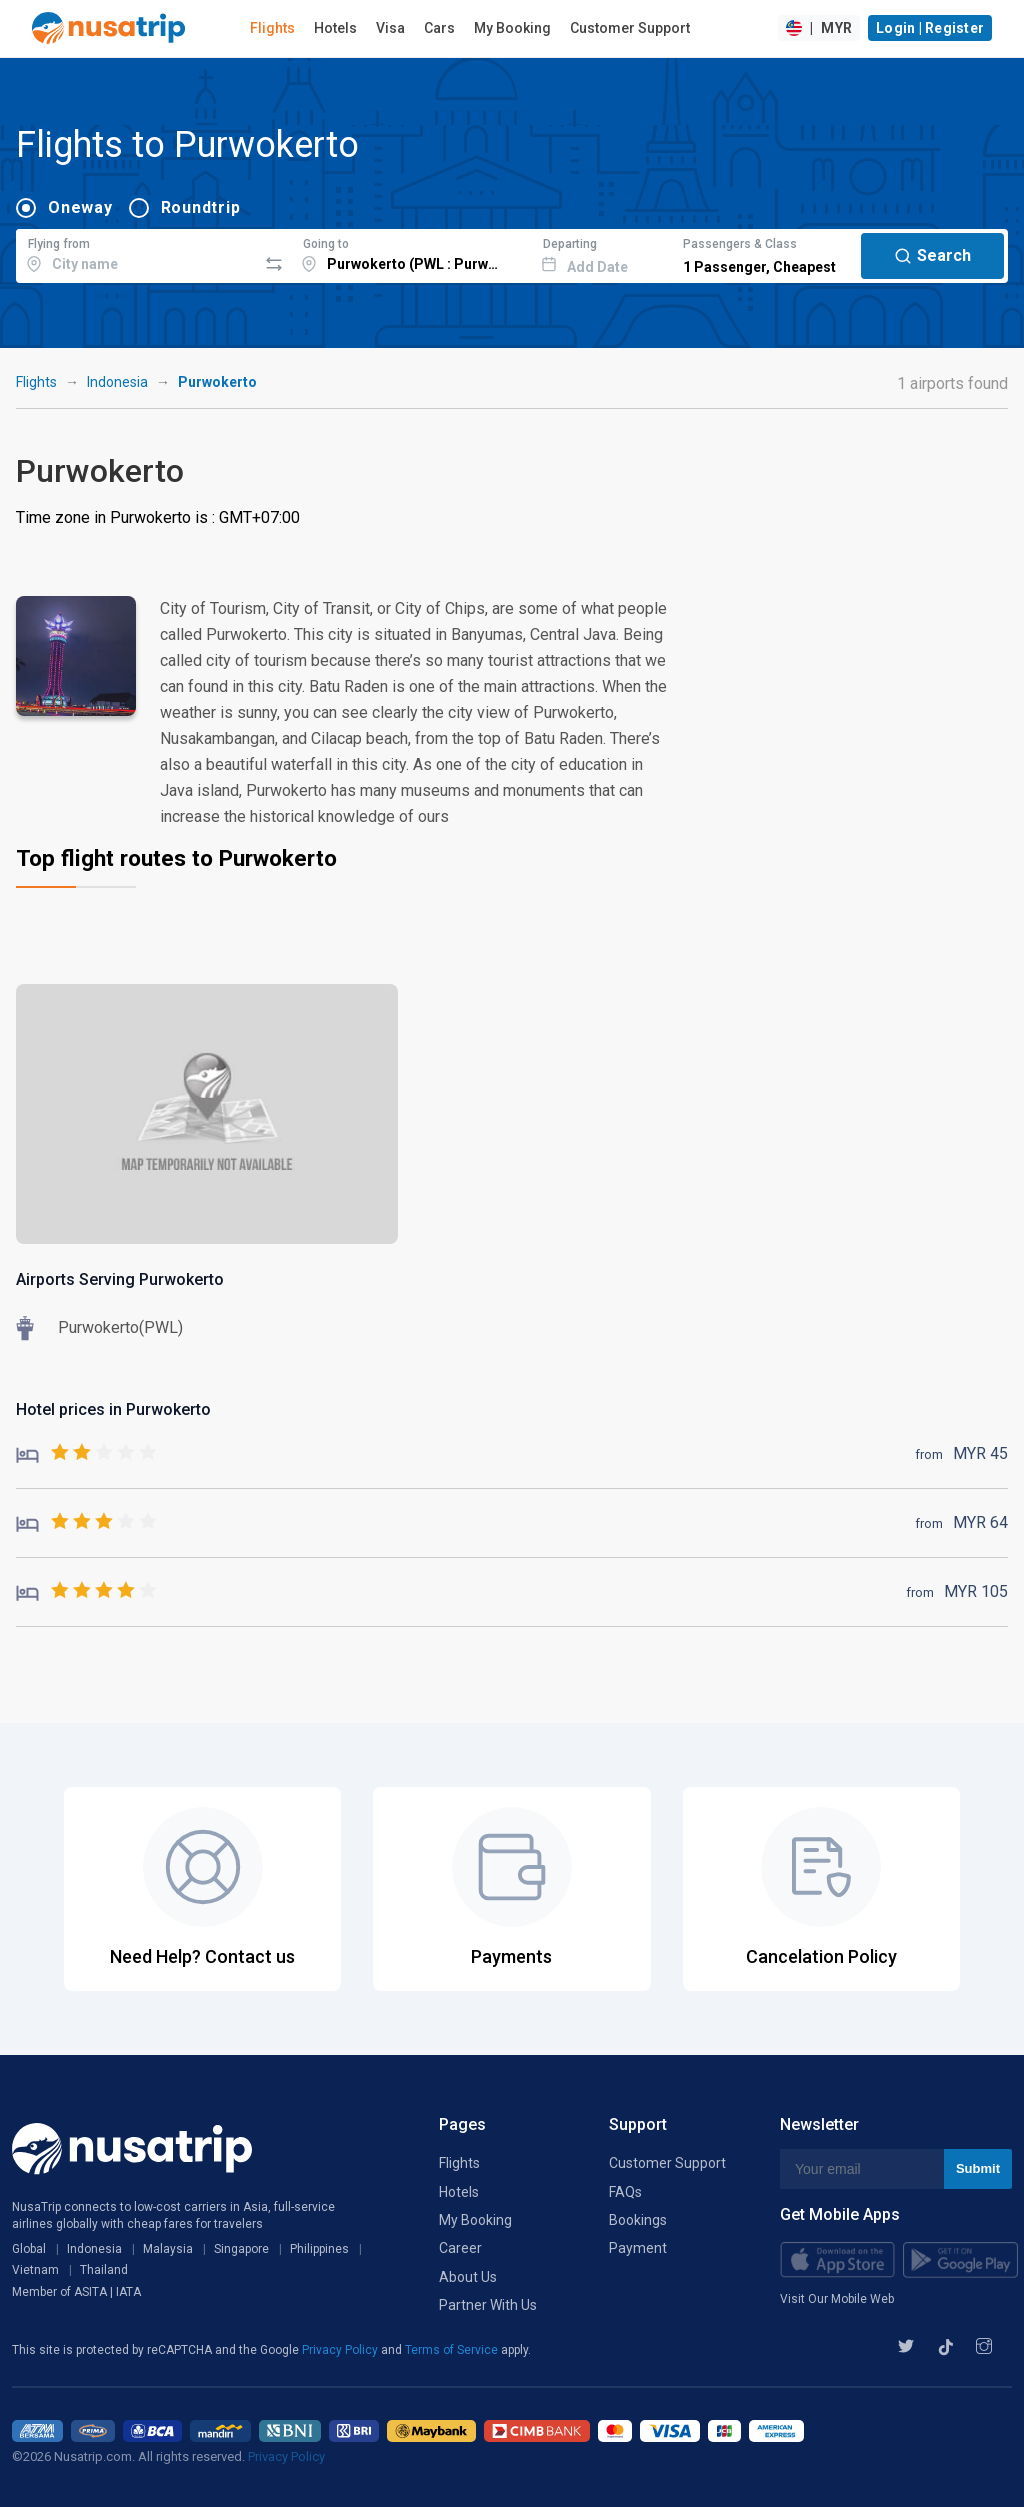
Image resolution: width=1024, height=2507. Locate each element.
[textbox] (136, 253)
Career (460, 2248)
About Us (468, 2277)
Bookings (638, 2220)
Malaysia (168, 2249)
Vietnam (35, 2270)
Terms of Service (453, 2350)
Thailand (104, 2270)
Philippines (319, 2249)
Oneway (80, 207)
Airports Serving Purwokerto (120, 1279)
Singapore (241, 2249)
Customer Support (630, 28)
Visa (390, 28)
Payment (638, 2248)
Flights (272, 28)
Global (29, 2249)
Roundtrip (201, 207)
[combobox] (136, 253)
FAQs (625, 2192)
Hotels (335, 28)
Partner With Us (488, 2305)
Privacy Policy (341, 2350)
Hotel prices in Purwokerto (113, 1409)
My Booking (512, 28)
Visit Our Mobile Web (837, 2299)
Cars (439, 28)
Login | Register (930, 28)
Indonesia (117, 382)
